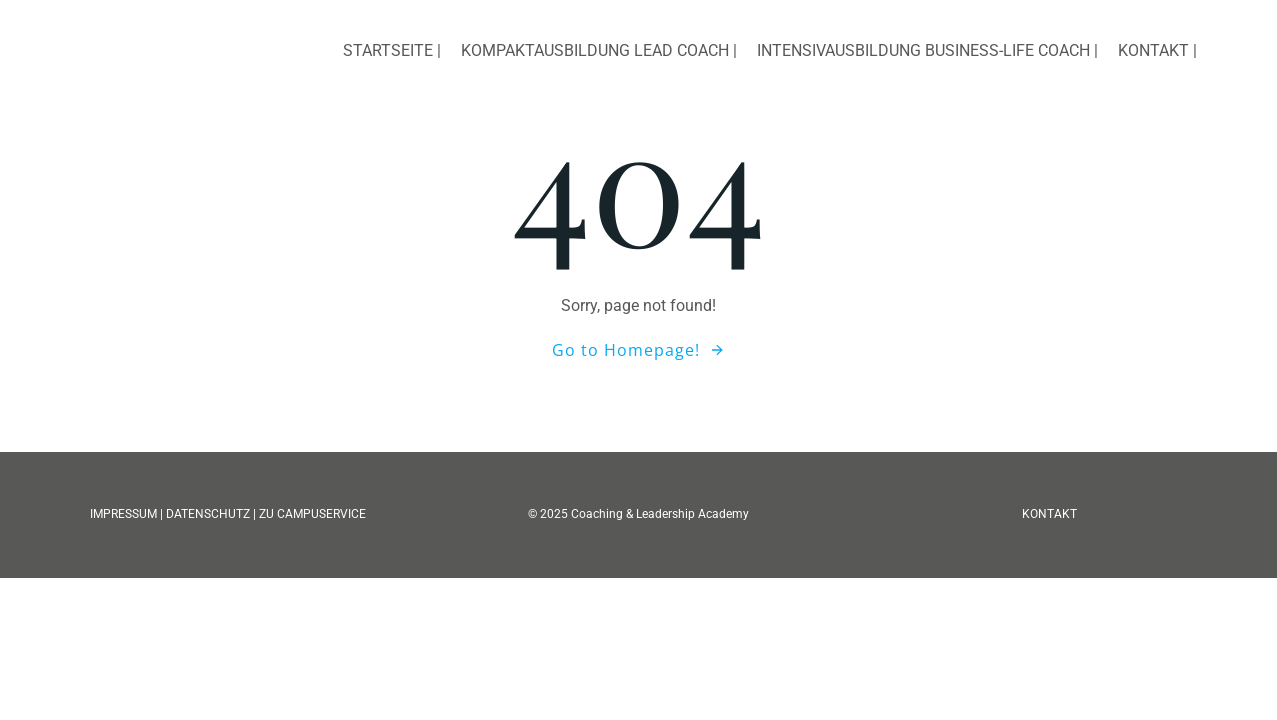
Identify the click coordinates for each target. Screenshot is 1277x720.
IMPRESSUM (125, 514)
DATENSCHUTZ (208, 514)
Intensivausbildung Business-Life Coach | (927, 50)
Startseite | (392, 50)
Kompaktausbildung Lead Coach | (599, 50)
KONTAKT (1049, 514)
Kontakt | (1157, 50)
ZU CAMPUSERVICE (312, 514)
